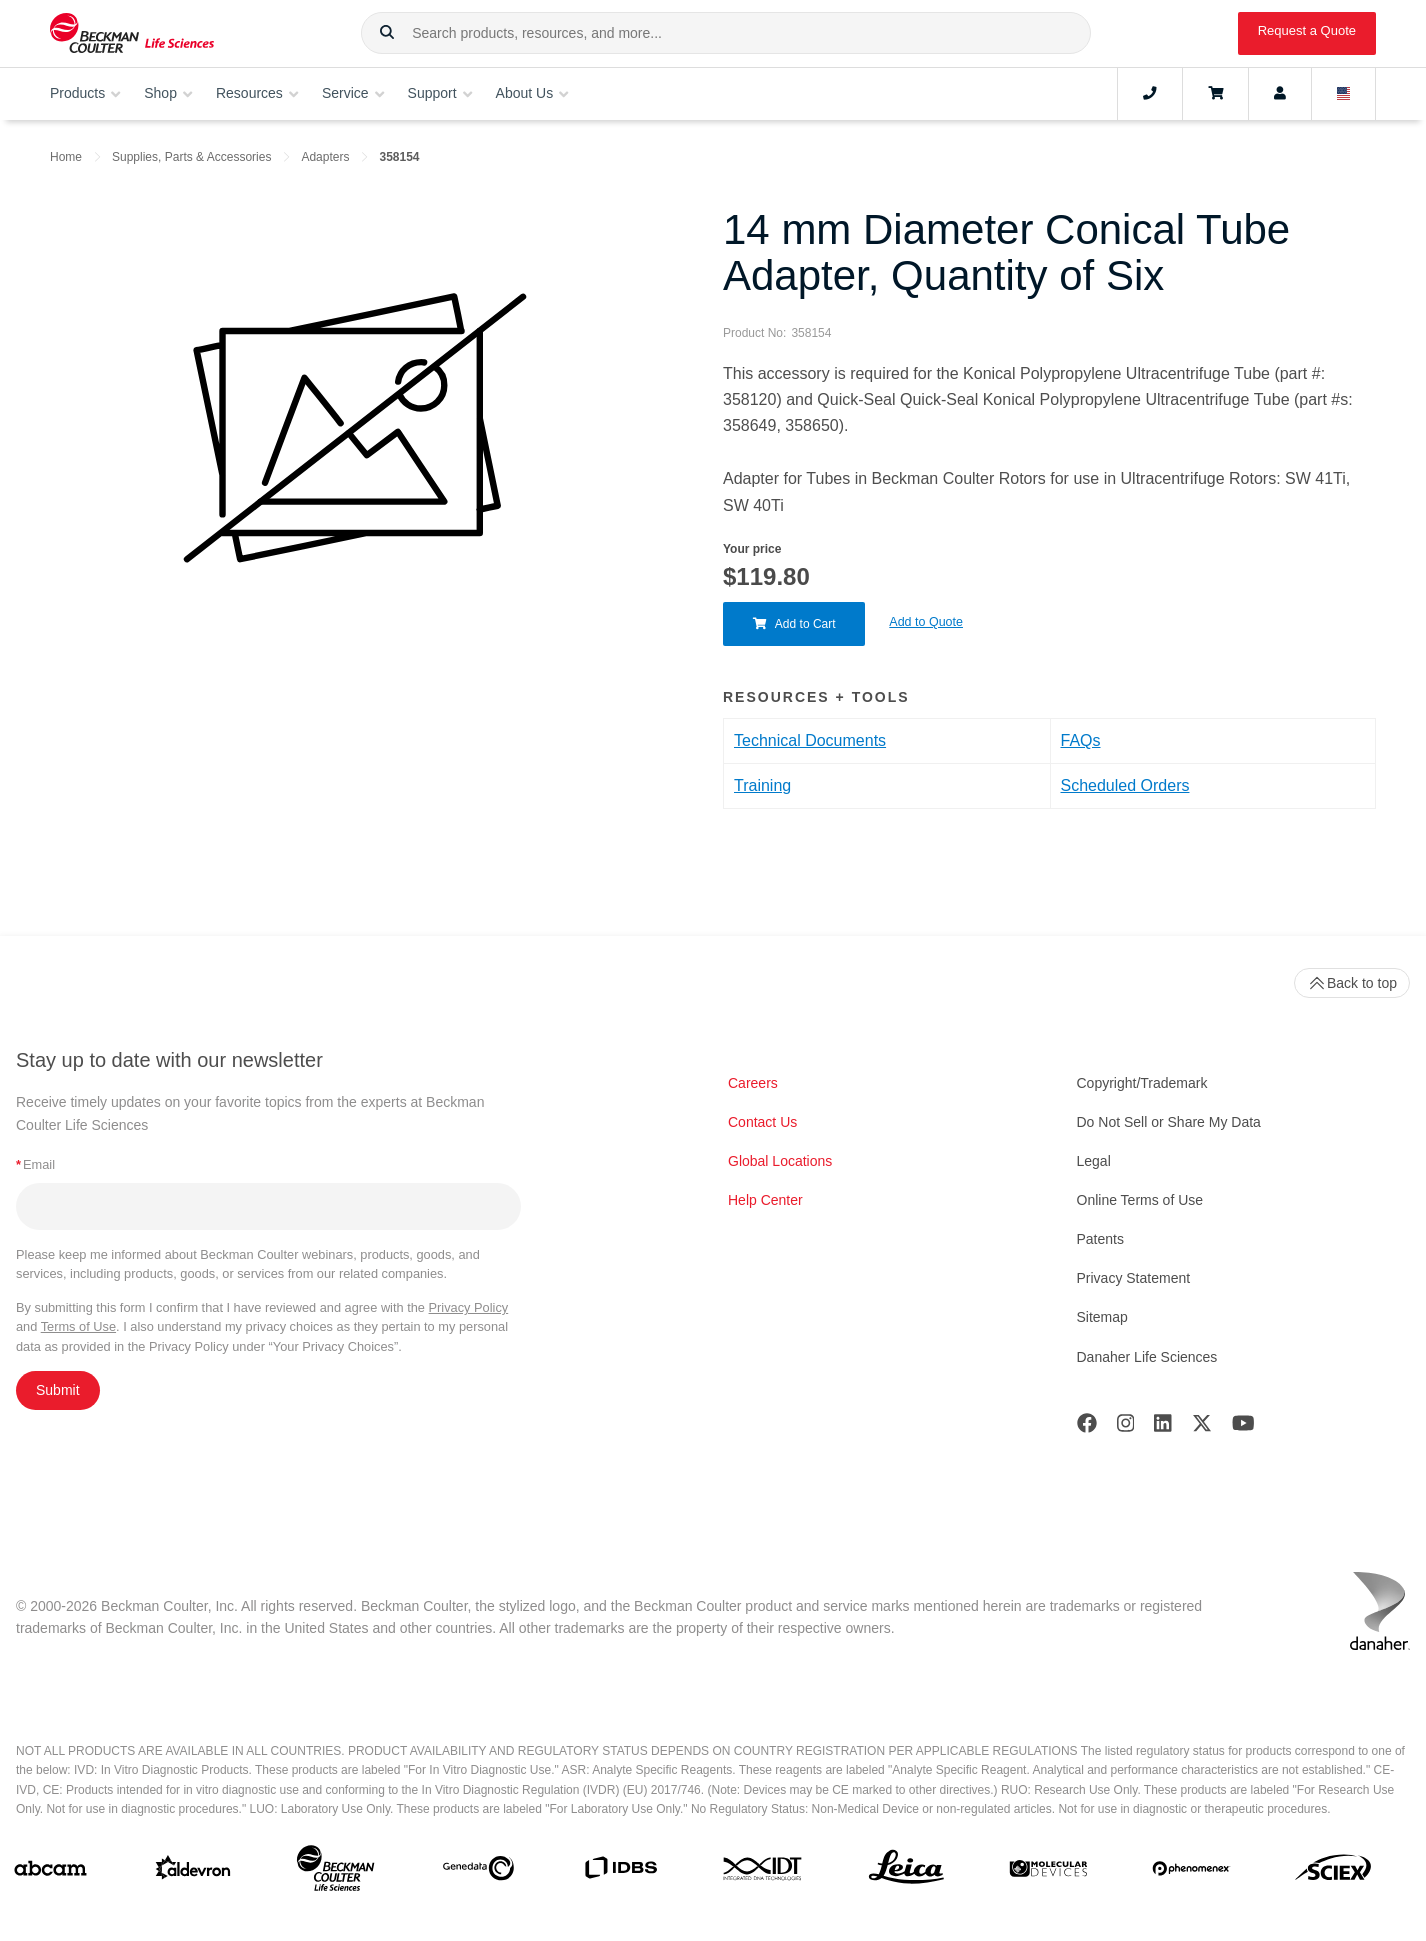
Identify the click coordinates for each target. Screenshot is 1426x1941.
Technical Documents (810, 740)
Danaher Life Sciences (1147, 1357)
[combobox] (725, 33)
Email (35, 1164)
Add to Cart (794, 624)
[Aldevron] (193, 1872)
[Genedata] (478, 1872)
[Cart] (1215, 94)
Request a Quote (1307, 30)
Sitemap (1102, 1317)
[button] (387, 33)
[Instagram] (1126, 1427)
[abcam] (50, 1872)
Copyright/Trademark (1142, 1083)
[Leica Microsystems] (906, 1872)
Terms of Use (78, 1326)
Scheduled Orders (1125, 785)
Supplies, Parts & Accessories (191, 157)
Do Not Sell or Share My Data (1169, 1122)
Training (762, 785)
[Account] (1280, 94)
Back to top (1352, 983)
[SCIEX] (1333, 1872)
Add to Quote (927, 622)
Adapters (325, 157)
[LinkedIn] (1163, 1427)
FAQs (1081, 740)
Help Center (765, 1200)
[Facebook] (1087, 1427)
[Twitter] (1202, 1427)
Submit (58, 1390)
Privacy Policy (469, 1307)
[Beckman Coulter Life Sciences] (335, 1872)
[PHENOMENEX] (1191, 1872)
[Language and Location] (1344, 94)
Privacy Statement (1134, 1278)
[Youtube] (1243, 1427)
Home (66, 157)
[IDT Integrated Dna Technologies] (763, 1872)
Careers (753, 1083)
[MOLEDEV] (1048, 1872)
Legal (1094, 1161)
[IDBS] (620, 1872)
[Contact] (1150, 94)
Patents (1100, 1239)
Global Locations (780, 1161)
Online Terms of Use (1140, 1200)
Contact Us (762, 1122)
